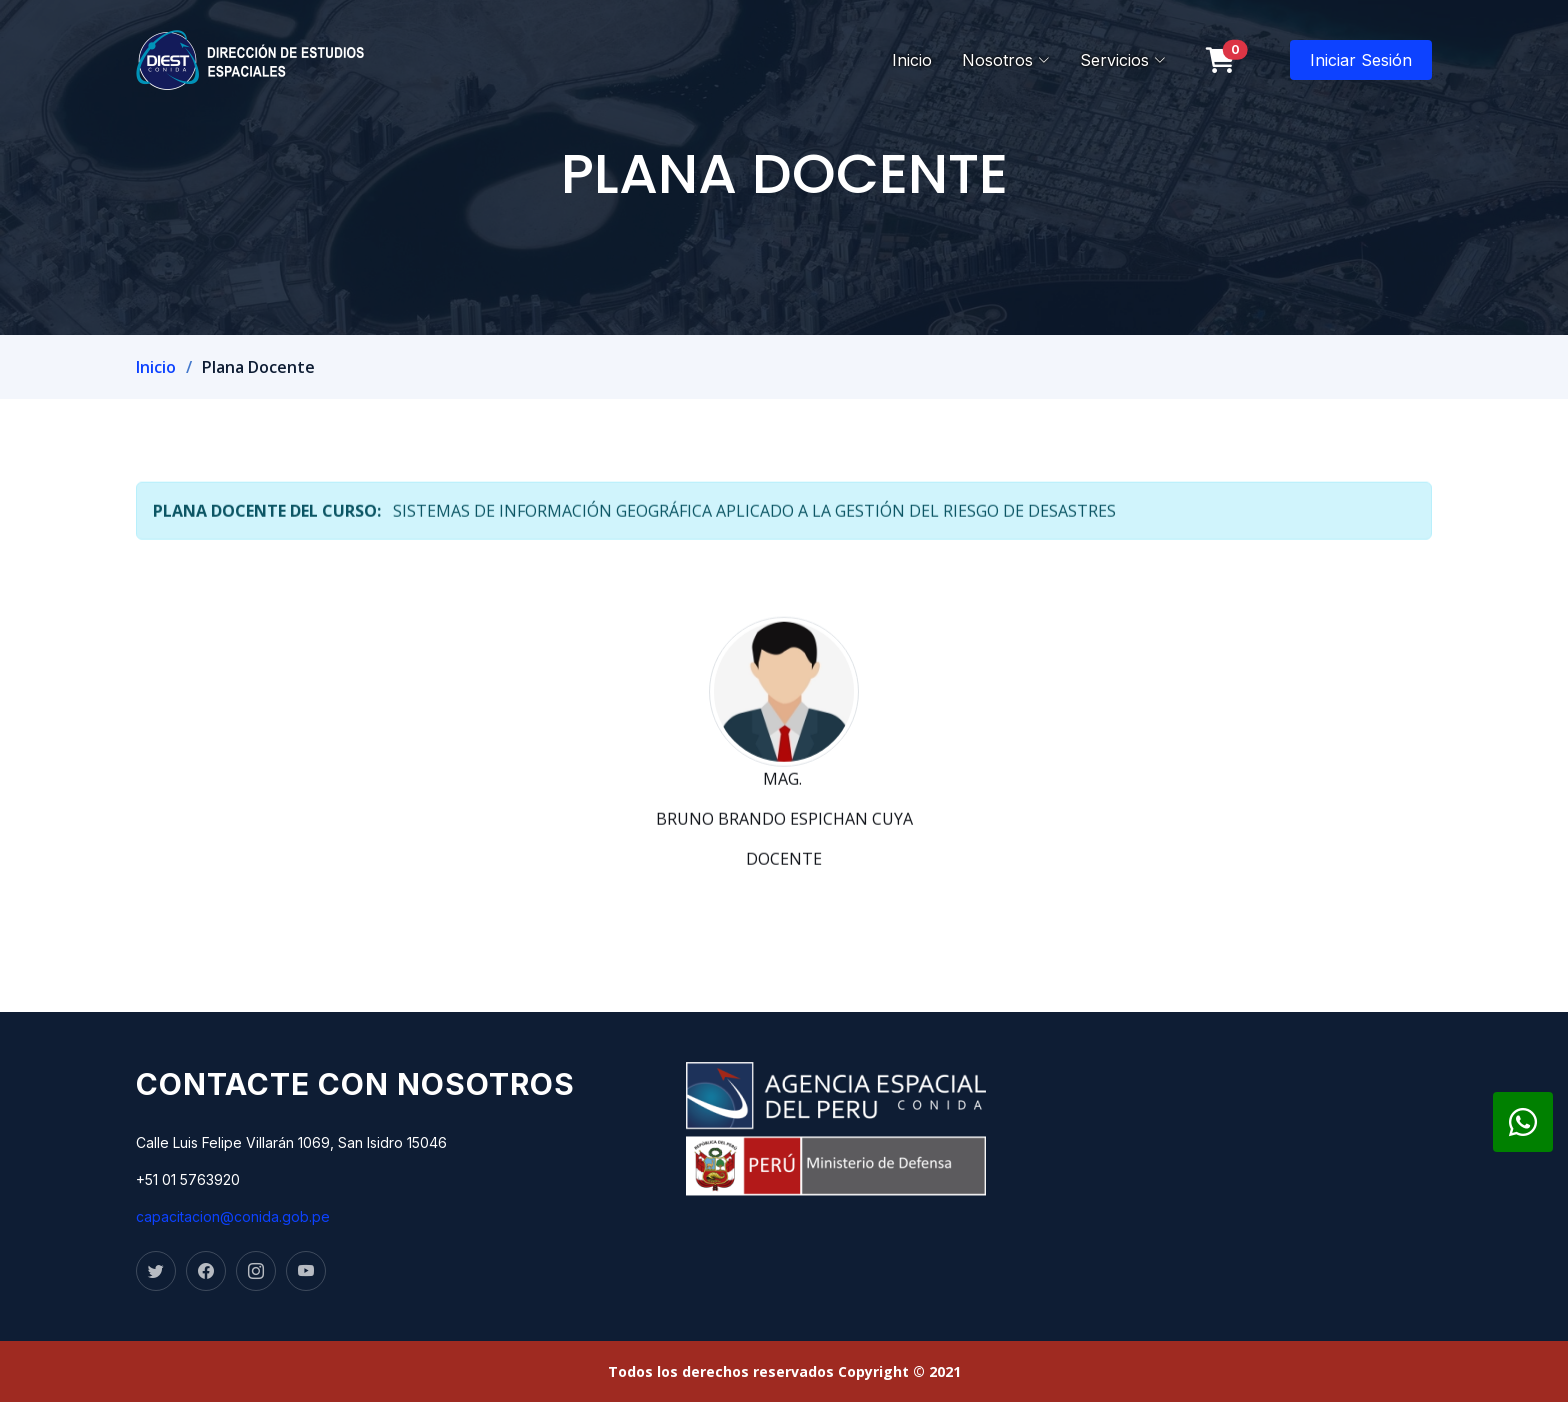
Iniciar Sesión (1361, 60)
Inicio (912, 60)
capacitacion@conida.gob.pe (233, 1216)
